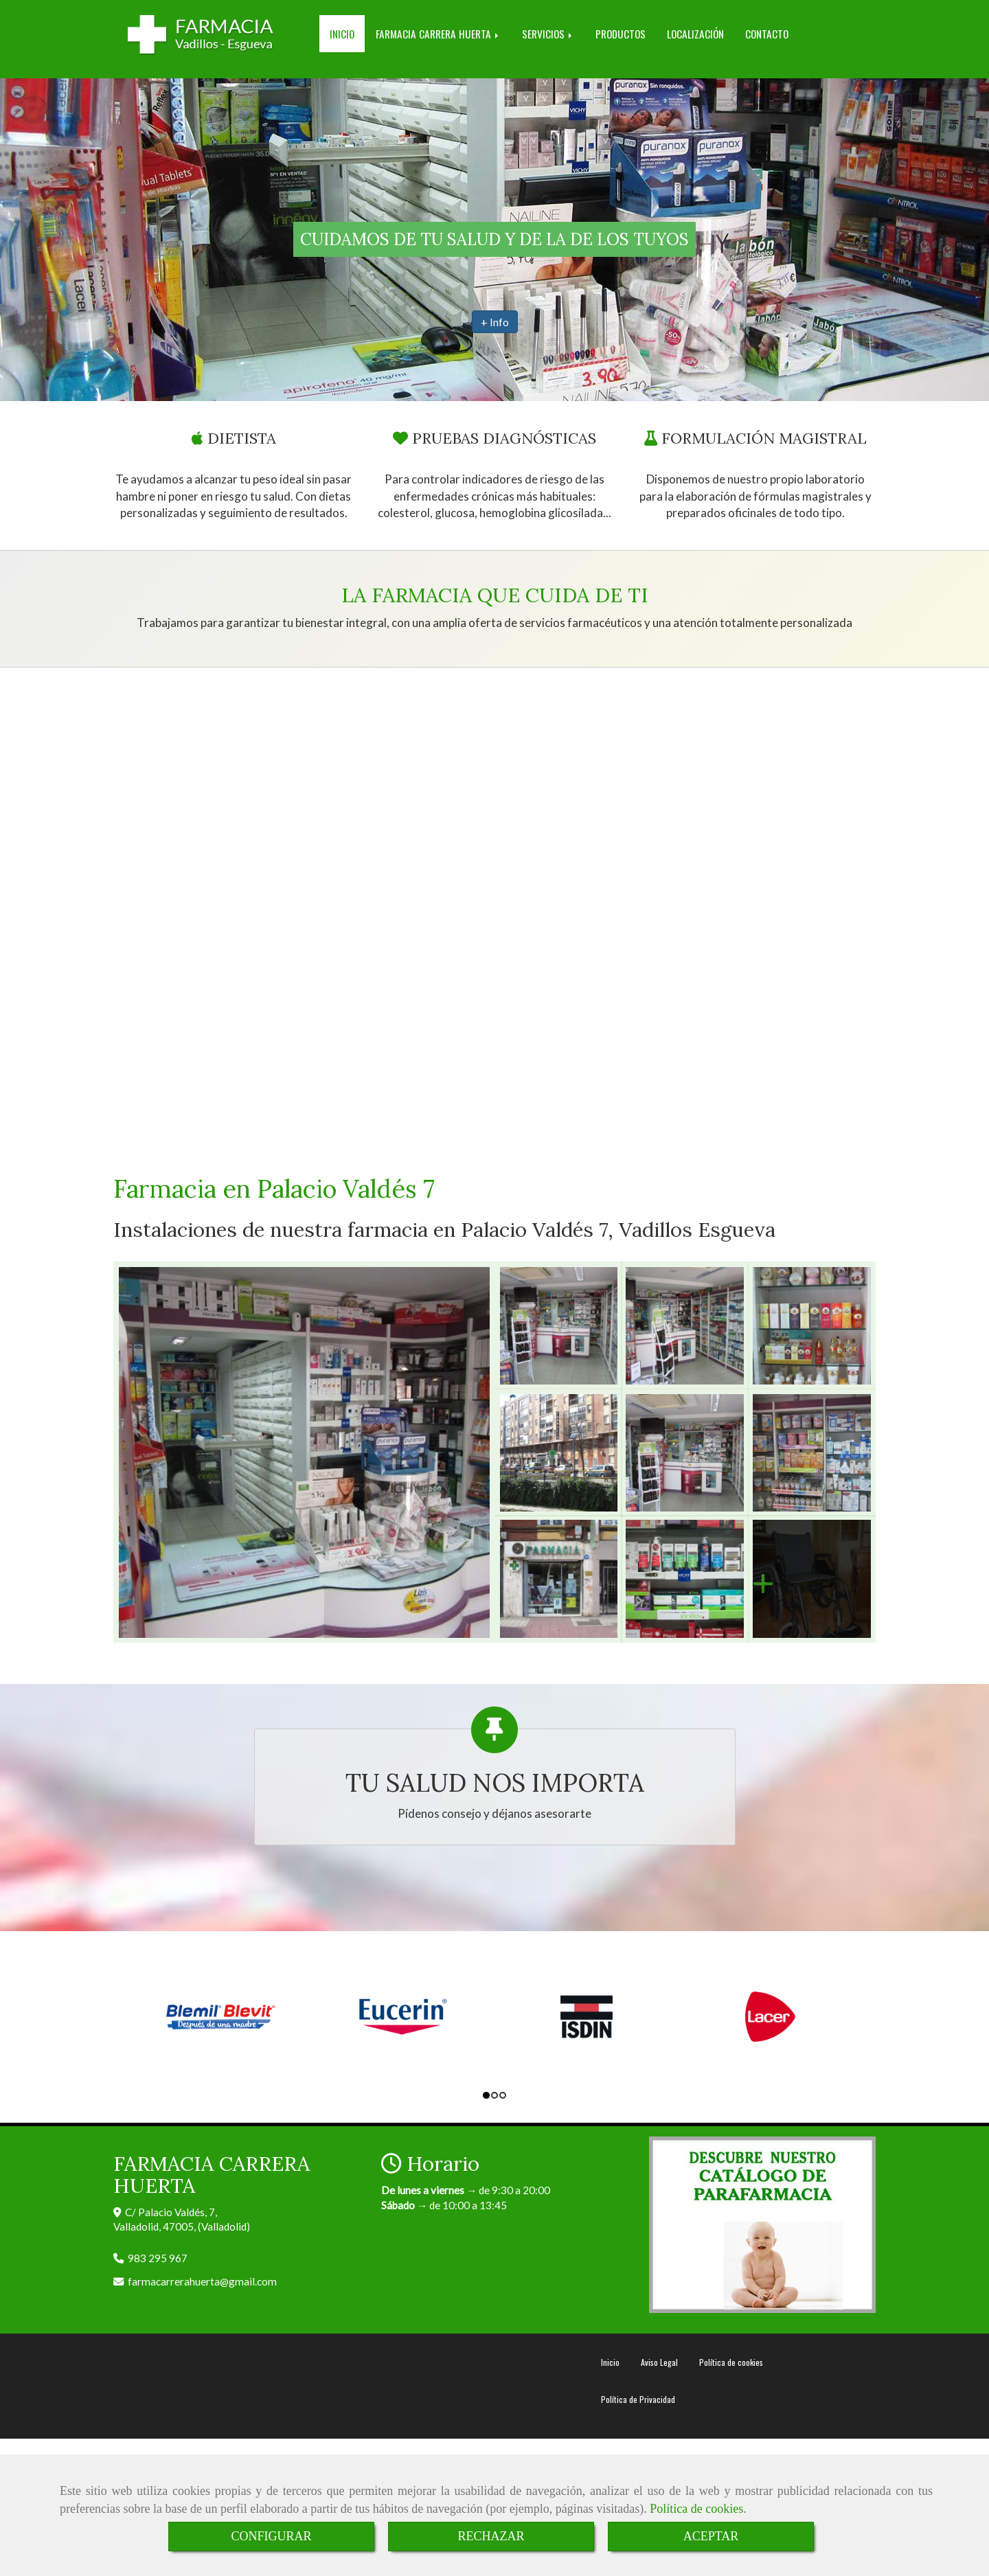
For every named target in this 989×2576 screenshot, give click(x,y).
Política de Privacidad (638, 2399)
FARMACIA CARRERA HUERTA (438, 33)
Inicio (610, 2362)
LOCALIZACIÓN (695, 33)
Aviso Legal (659, 2362)
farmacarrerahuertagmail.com (202, 2281)
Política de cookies (696, 2509)
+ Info (495, 321)
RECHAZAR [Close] (490, 2536)
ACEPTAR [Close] (711, 2536)
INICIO (342, 33)
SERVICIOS (548, 33)
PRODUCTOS (620, 33)
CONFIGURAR (271, 2536)
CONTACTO (766, 33)
